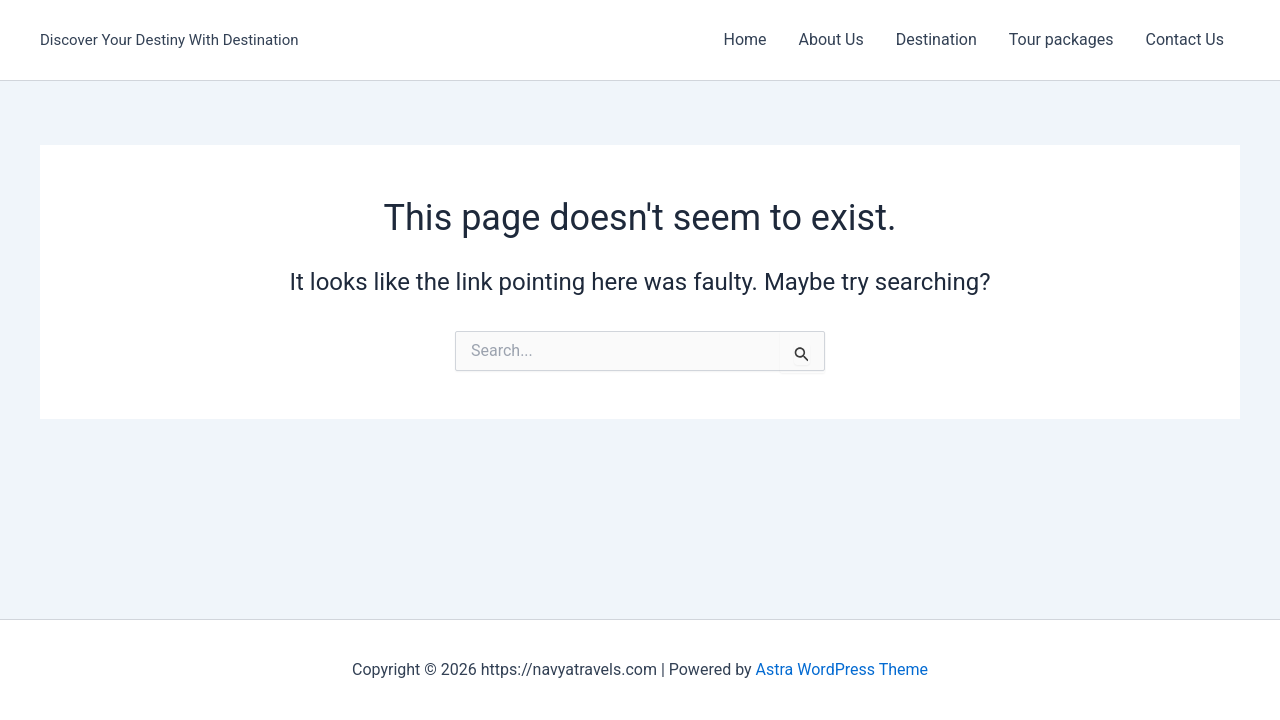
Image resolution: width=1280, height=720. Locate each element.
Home (744, 39)
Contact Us (1184, 39)
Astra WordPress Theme (842, 669)
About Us (831, 39)
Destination (936, 39)
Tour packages (1061, 39)
